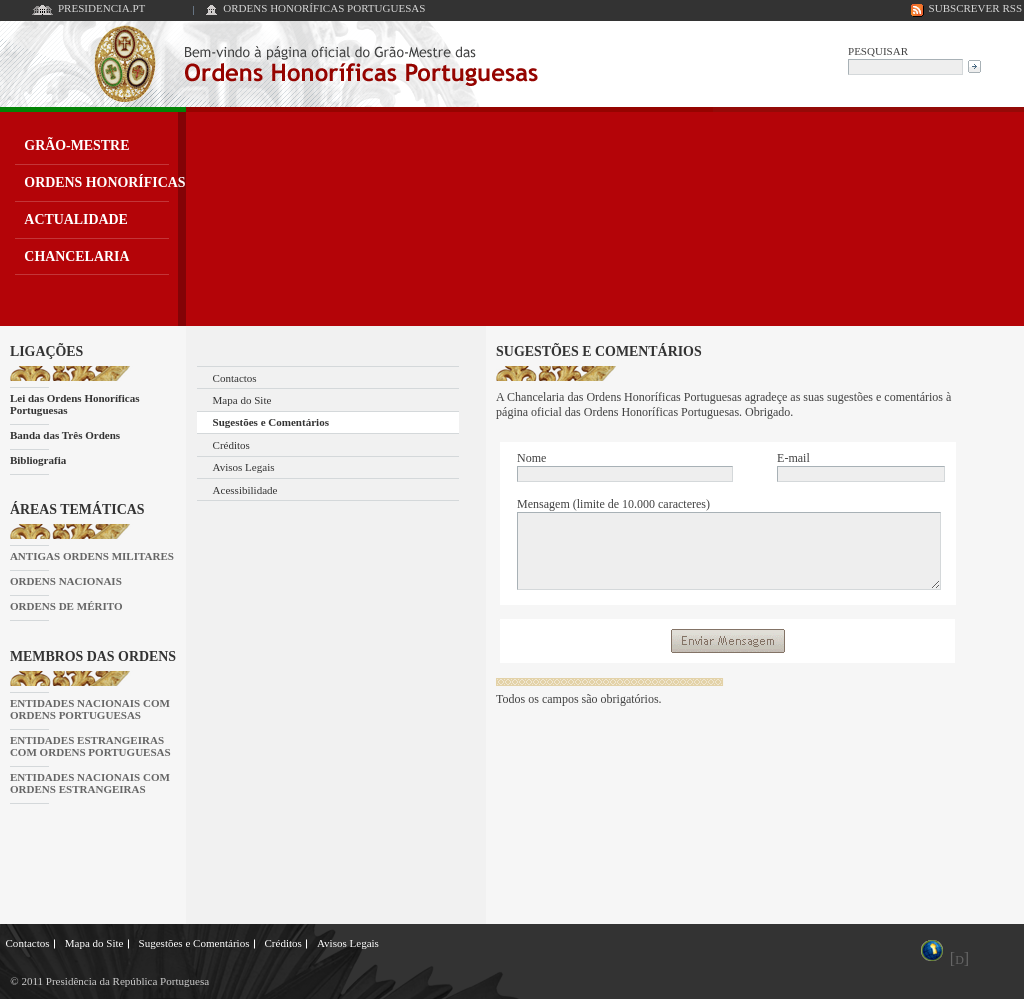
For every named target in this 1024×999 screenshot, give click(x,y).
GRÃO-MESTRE (76, 145)
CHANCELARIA (76, 256)
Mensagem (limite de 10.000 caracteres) (613, 504)
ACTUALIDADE (76, 219)
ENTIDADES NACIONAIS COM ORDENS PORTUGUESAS (90, 709)
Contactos (235, 378)
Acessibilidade (245, 490)
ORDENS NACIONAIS (66, 581)
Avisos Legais (244, 467)
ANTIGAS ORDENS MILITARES (92, 556)
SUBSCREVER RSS (976, 8)
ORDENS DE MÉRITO (66, 606)
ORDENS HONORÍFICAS (104, 182)
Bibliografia (38, 460)
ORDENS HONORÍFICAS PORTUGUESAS (324, 8)
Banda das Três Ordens (65, 435)
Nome (531, 458)
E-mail (793, 458)
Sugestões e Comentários (271, 422)
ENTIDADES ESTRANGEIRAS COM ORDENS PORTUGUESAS (90, 746)
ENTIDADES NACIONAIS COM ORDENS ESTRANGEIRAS (90, 783)
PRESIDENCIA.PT (101, 8)
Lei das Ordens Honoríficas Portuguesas (75, 404)
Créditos (231, 445)
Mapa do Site (242, 400)
